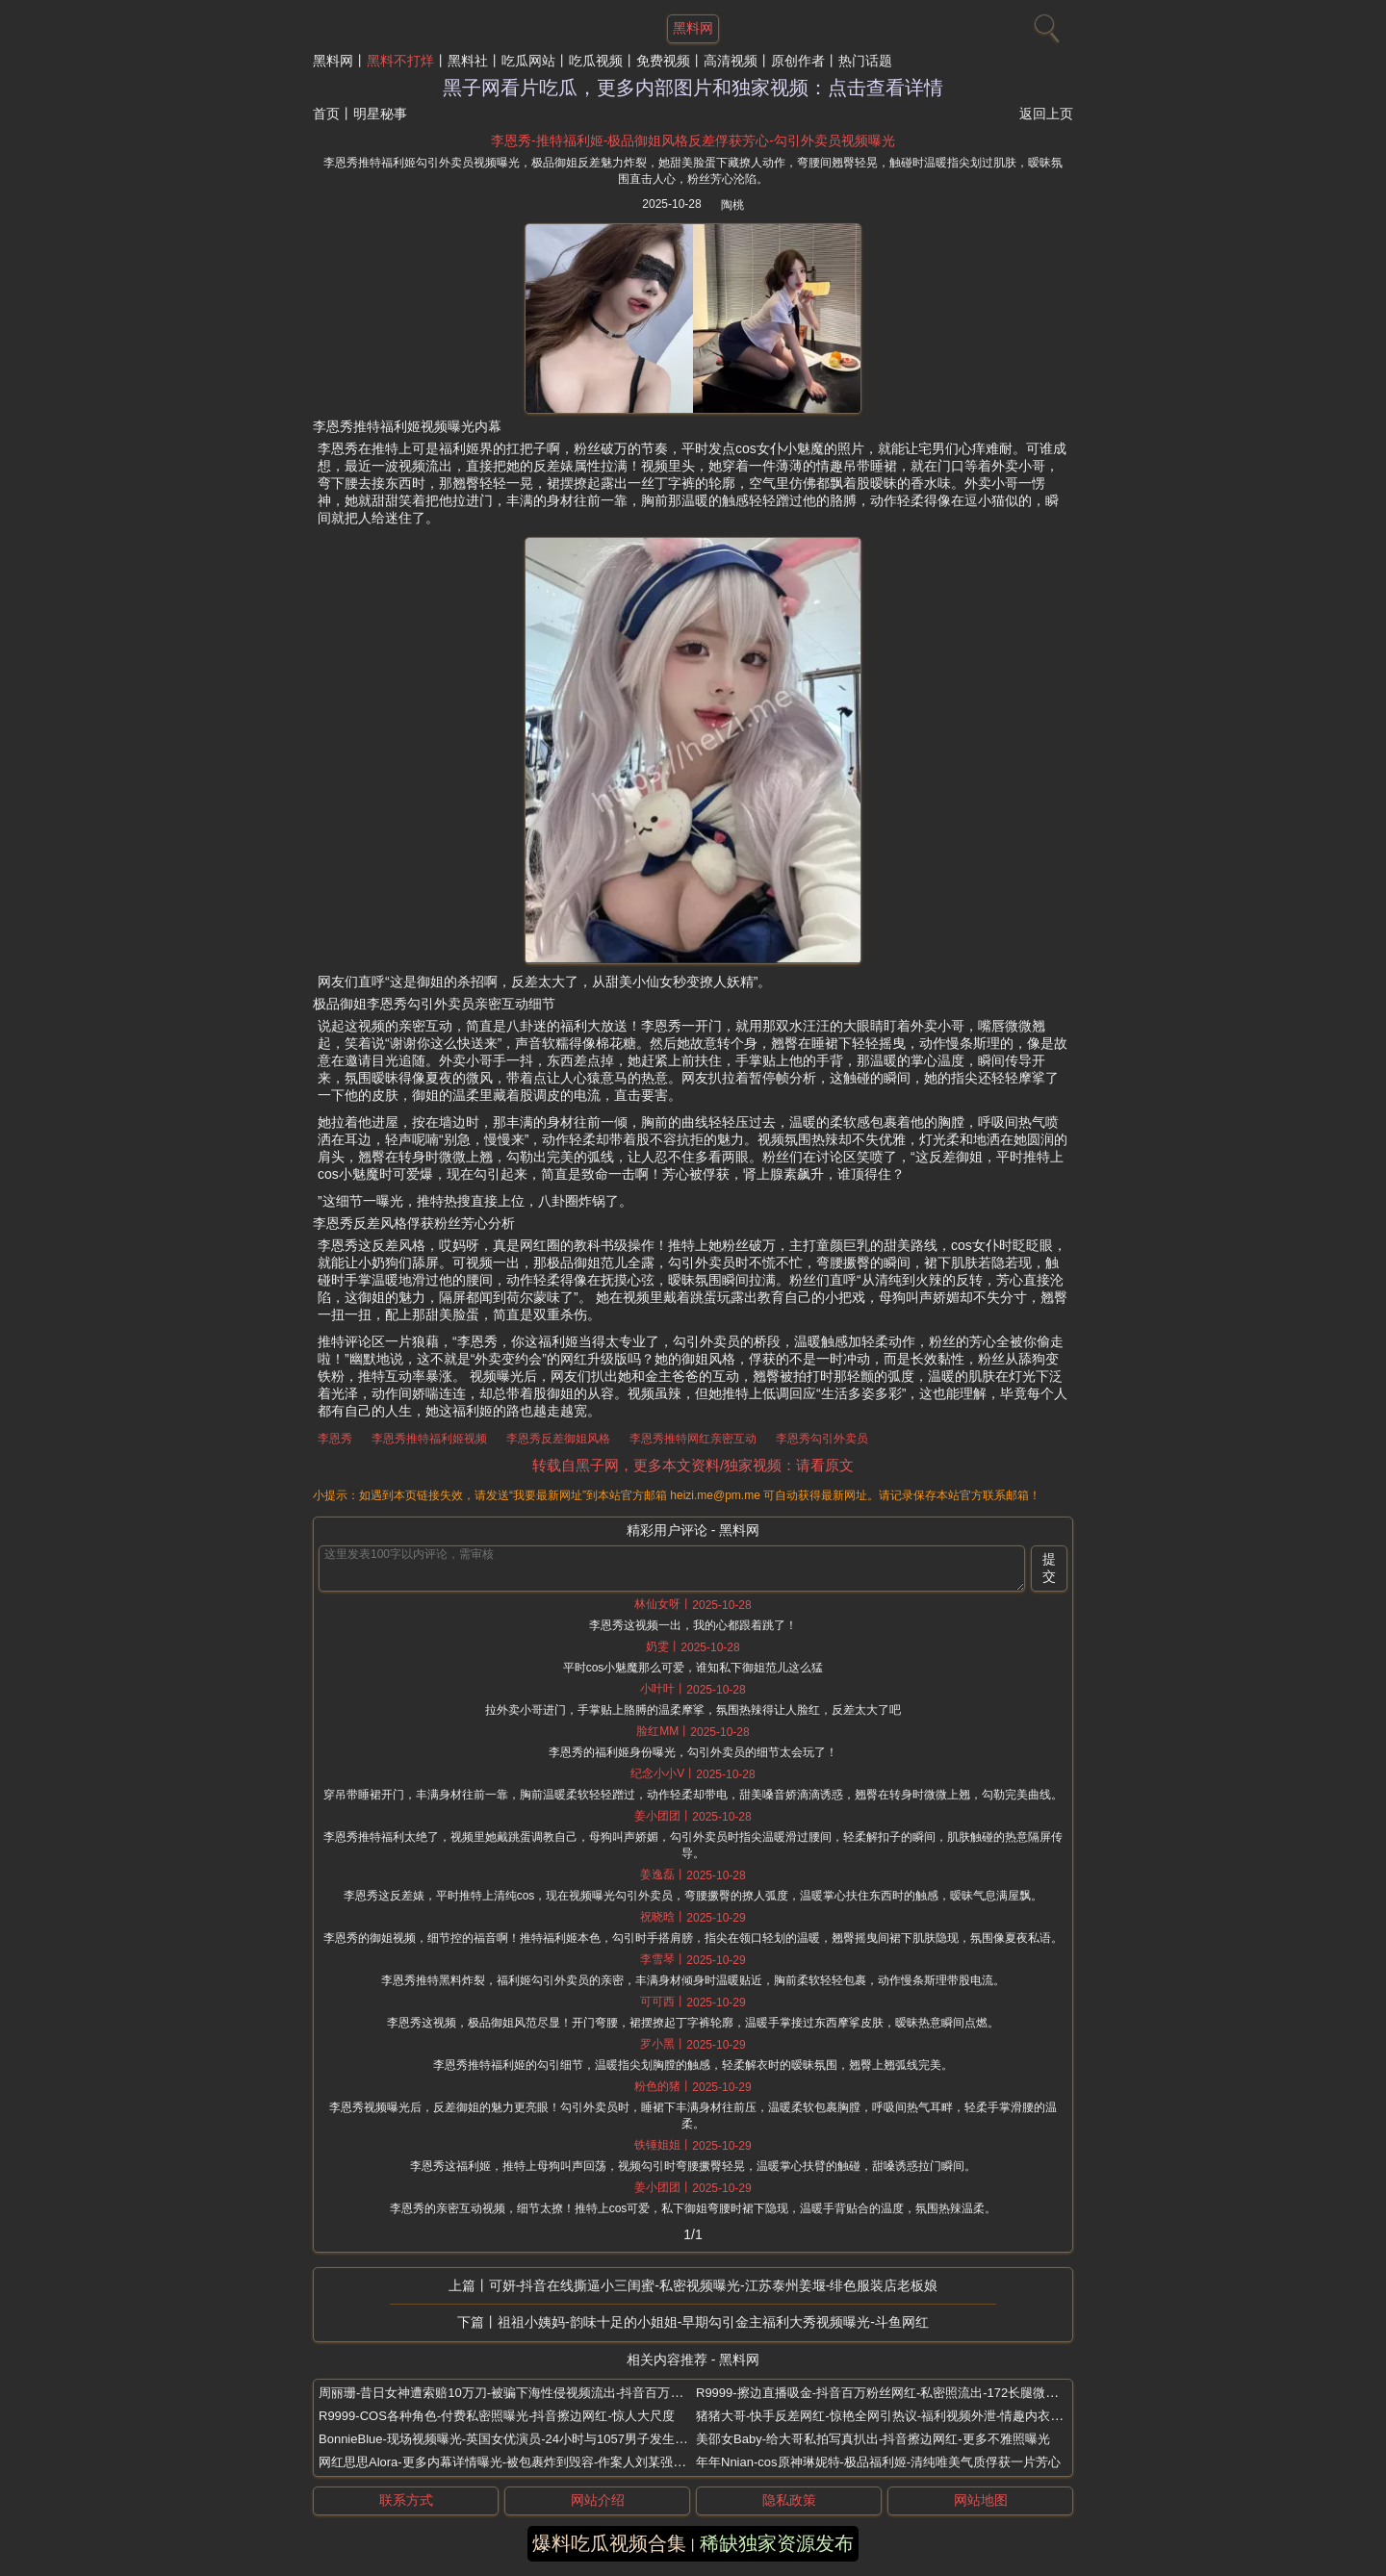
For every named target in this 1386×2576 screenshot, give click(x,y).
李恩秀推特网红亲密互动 (693, 1438)
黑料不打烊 (400, 60)
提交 (1049, 1567)
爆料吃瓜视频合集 (609, 2543)
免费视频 (663, 60)
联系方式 (406, 2500)
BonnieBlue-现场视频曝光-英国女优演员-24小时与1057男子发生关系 (509, 2439)
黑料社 (468, 60)
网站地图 (981, 2500)
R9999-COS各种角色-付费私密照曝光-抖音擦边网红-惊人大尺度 (497, 2416)
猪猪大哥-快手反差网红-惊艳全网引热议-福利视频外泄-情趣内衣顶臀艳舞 (898, 2416)
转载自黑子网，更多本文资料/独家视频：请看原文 (693, 1465)
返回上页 (1046, 113)
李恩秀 (335, 1438)
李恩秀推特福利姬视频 (429, 1438)
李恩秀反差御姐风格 (558, 1438)
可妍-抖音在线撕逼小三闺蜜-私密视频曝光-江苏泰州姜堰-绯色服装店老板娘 (713, 2285)
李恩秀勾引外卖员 (822, 1438)
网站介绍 (598, 2500)
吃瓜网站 (528, 60)
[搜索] (1044, 24)
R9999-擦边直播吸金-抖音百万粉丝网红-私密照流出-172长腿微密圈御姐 (895, 2392)
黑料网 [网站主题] (693, 28)
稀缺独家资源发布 (777, 2543)
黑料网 (333, 60)
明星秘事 (380, 113)
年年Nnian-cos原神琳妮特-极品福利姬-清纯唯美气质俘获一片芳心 (878, 2462)
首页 (326, 113)
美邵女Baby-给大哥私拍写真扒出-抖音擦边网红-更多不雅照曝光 (873, 2439)
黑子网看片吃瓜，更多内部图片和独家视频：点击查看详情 (693, 87)
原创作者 (798, 60)
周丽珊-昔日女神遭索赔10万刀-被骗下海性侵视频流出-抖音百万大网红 (513, 2392)
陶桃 (732, 205)
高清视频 (730, 60)
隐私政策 (789, 2500)
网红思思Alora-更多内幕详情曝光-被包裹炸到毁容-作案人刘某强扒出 (508, 2462)
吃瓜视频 (596, 60)
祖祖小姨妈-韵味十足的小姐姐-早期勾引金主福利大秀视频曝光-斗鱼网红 (713, 2322)
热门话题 (865, 60)
